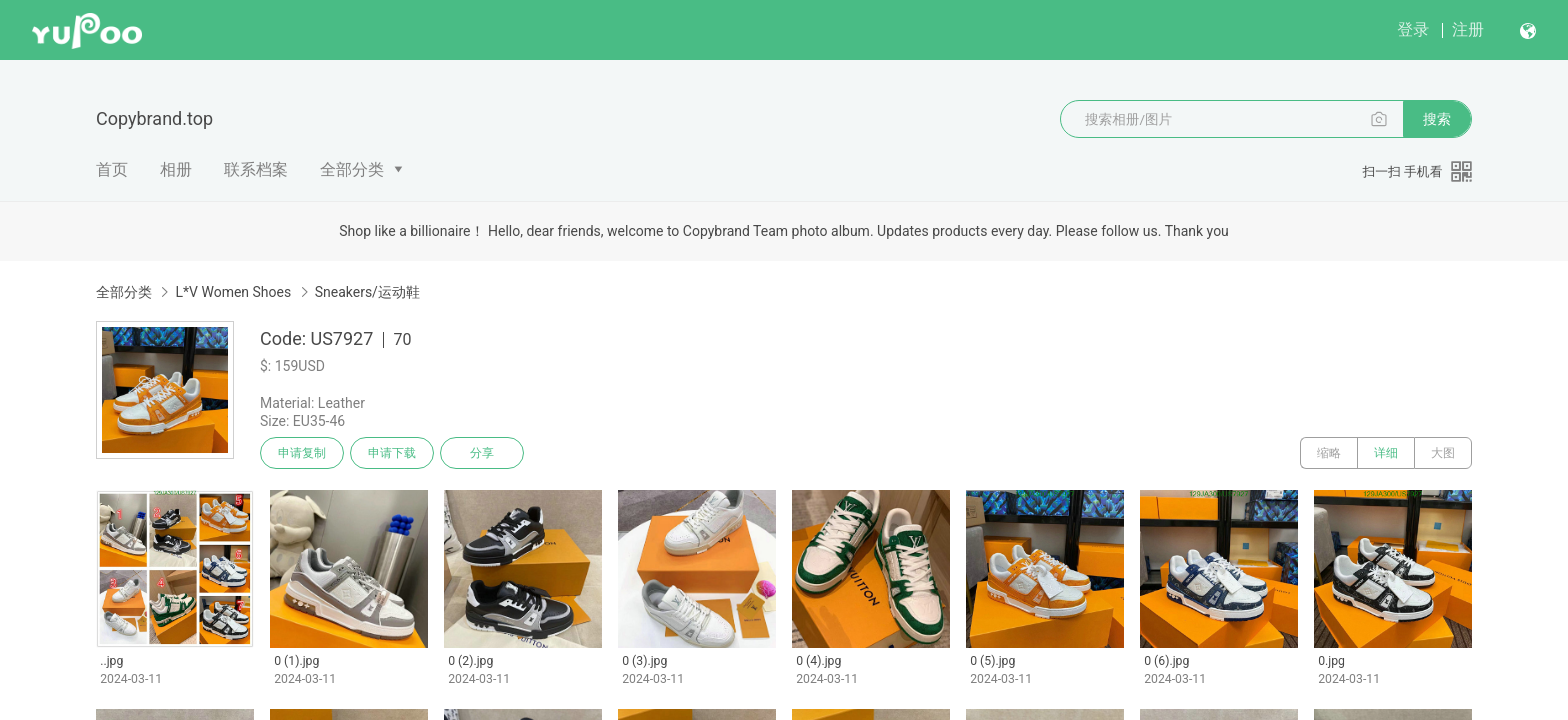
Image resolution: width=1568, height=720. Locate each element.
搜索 (1437, 119)
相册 (176, 169)
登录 (1413, 29)
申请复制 (302, 453)
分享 (482, 453)
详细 (1386, 453)
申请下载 (392, 453)
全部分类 (352, 169)
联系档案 (256, 169)
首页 (112, 169)
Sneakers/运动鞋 (367, 292)
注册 (1468, 29)
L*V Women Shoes (233, 292)
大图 (1443, 453)
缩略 (1329, 453)
